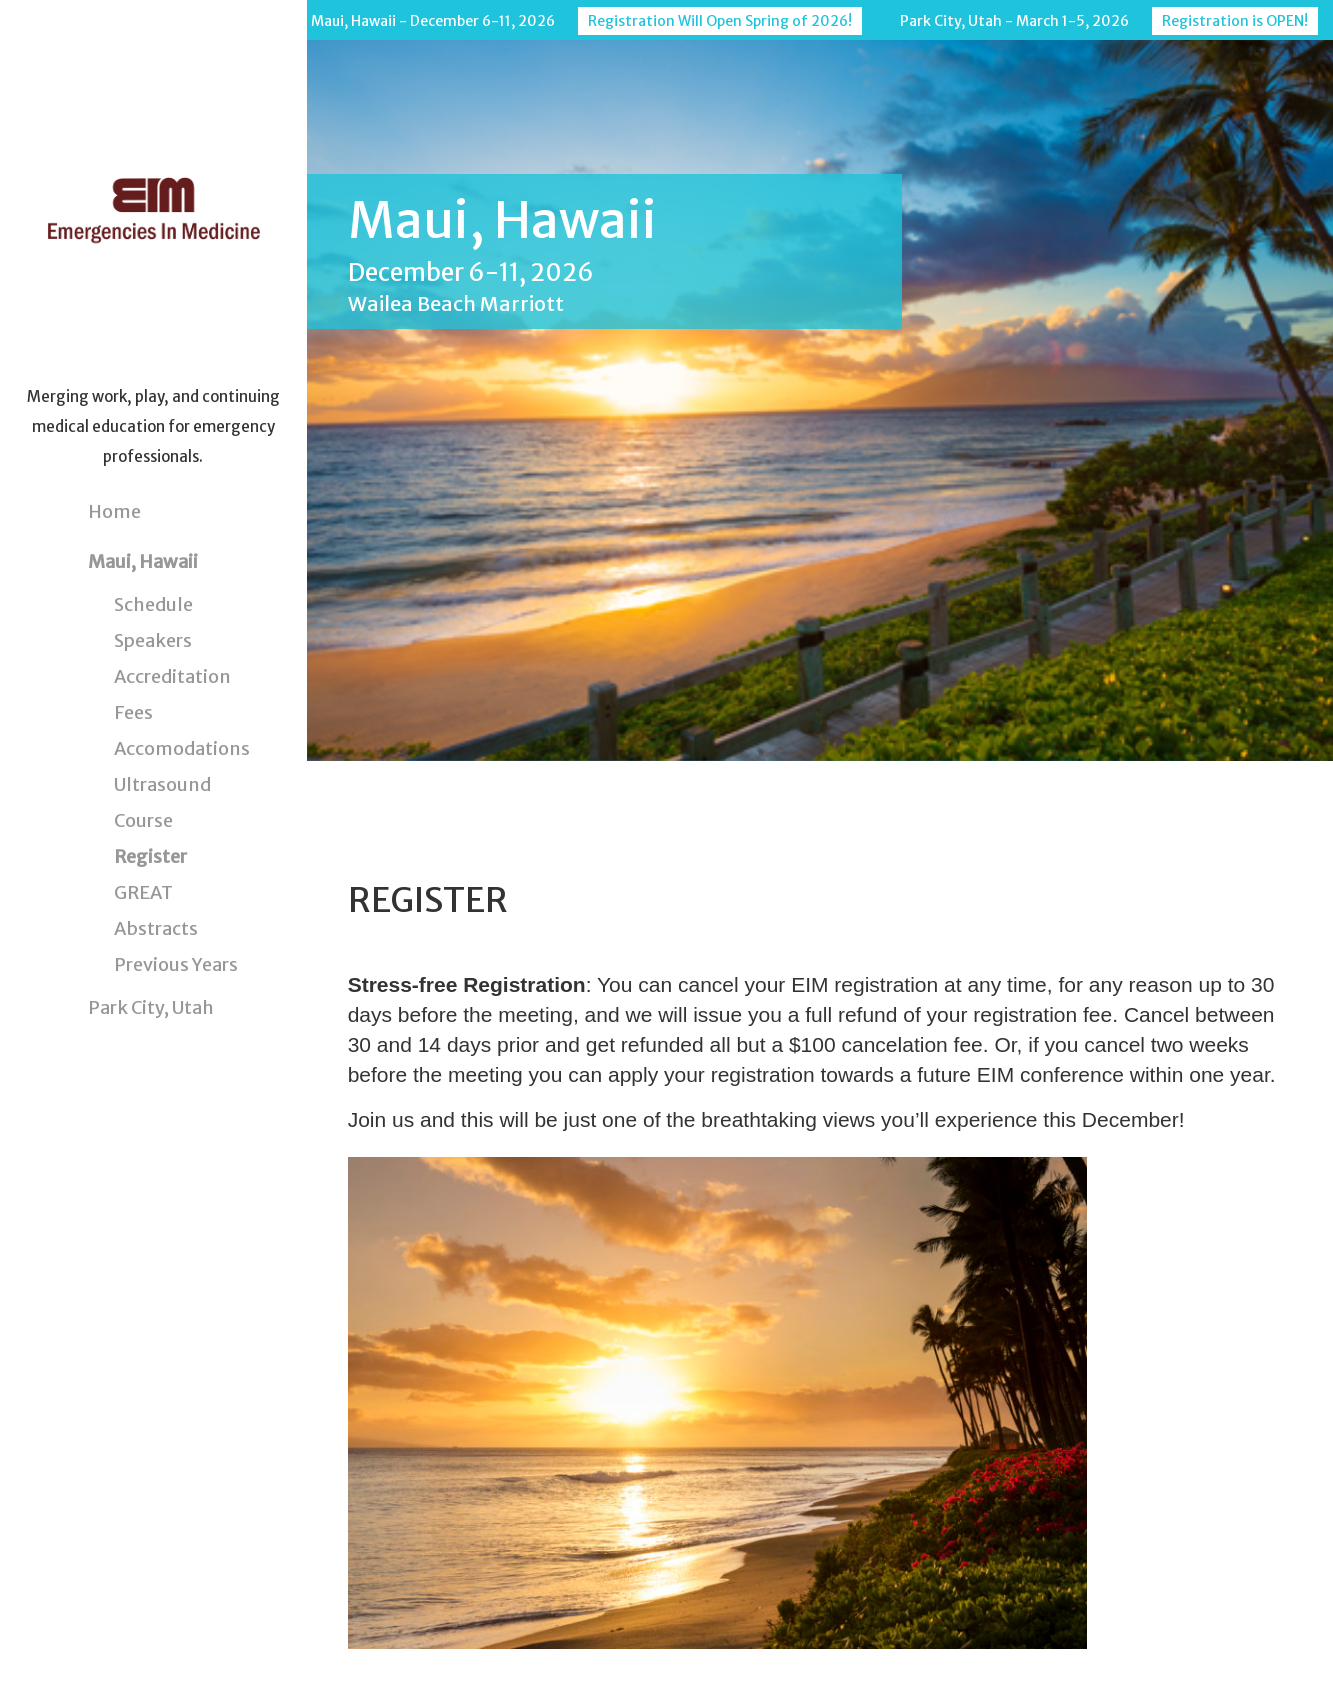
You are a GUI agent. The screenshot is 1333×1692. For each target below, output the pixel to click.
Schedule (153, 604)
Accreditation (172, 676)
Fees (133, 712)
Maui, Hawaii (143, 561)
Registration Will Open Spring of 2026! (720, 21)
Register (150, 856)
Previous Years (176, 964)
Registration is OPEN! (1235, 21)
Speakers (153, 640)
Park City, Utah (151, 1007)
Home (114, 511)
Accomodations (182, 748)
